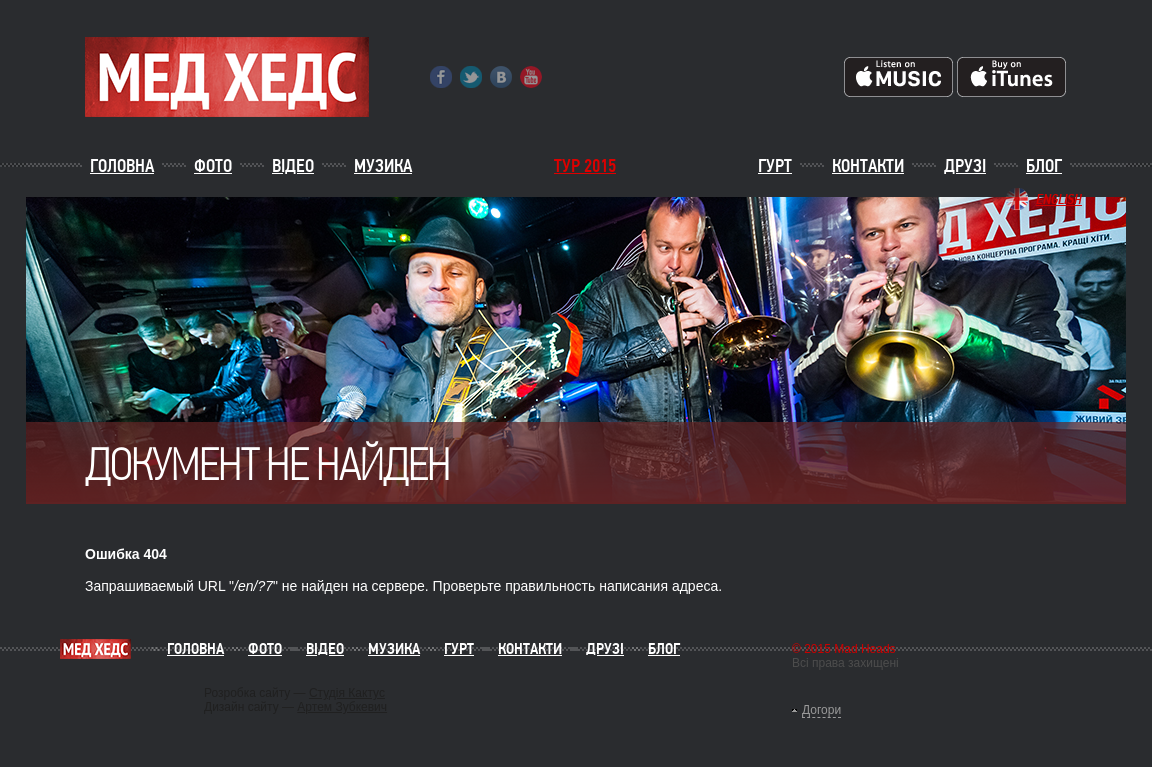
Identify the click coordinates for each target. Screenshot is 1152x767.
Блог (1044, 166)
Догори (821, 710)
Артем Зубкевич (342, 707)
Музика (383, 166)
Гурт (775, 166)
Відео (293, 166)
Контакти (868, 166)
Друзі (965, 166)
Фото (213, 166)
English (1059, 199)
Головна (122, 166)
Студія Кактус (347, 693)
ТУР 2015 (585, 166)
